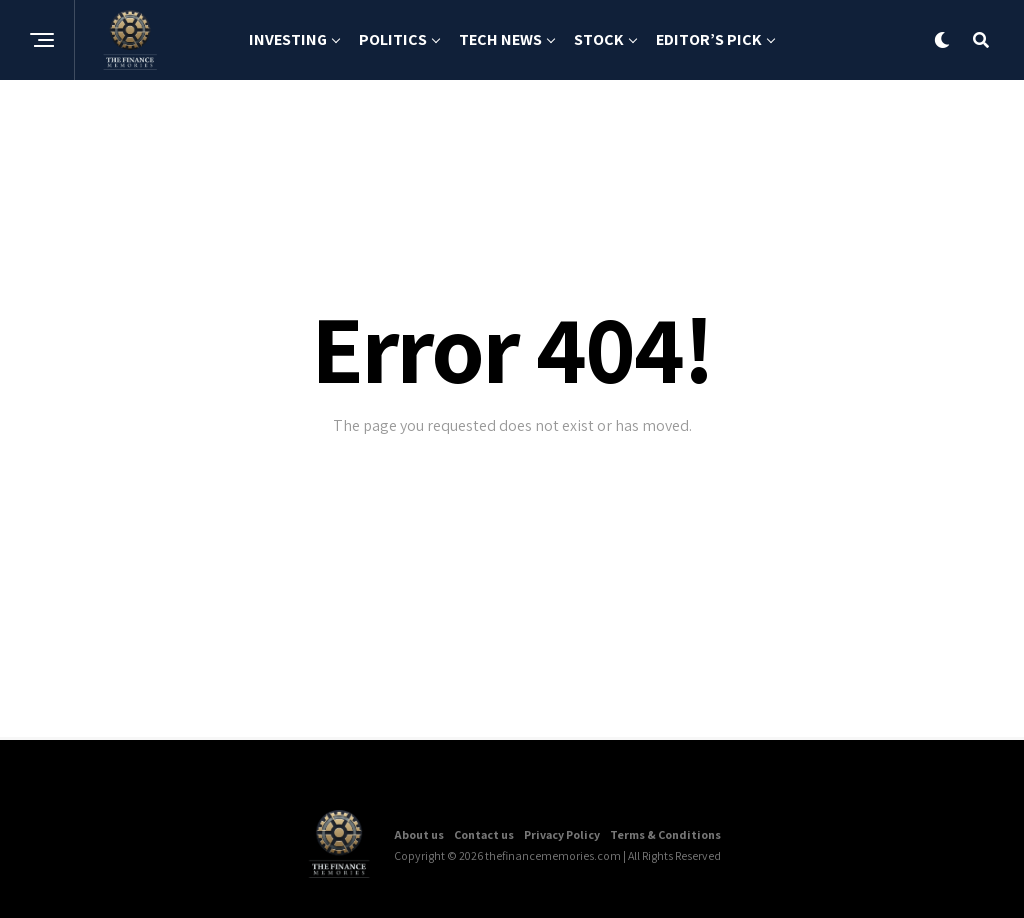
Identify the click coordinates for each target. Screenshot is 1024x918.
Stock (599, 39)
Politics (393, 39)
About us (419, 834)
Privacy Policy (562, 834)
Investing (288, 39)
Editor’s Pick (709, 39)
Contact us (484, 834)
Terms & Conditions (665, 834)
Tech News (500, 39)
